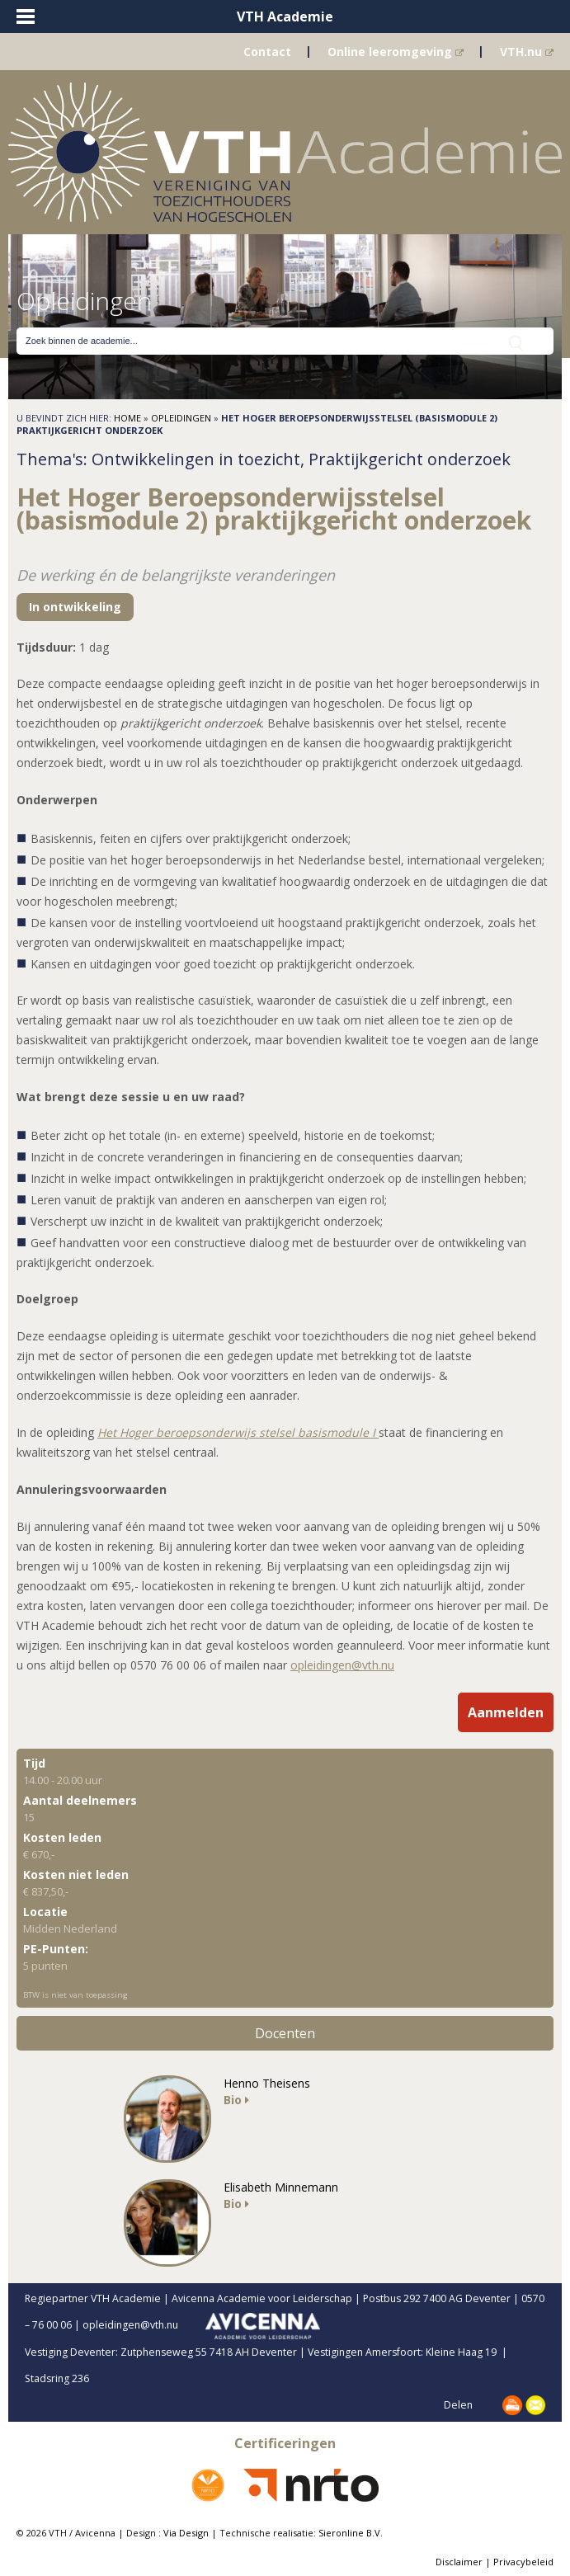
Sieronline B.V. (350, 2533)
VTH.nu (527, 51)
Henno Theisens (267, 2083)
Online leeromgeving (395, 51)
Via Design (186, 2533)
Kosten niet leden (76, 1874)
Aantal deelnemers (80, 1800)
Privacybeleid (523, 2561)
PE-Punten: (55, 1949)
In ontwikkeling (75, 607)
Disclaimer (459, 2561)
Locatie (45, 1911)
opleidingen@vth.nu (342, 1665)
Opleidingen (181, 418)
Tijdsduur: (46, 647)
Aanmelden (506, 1712)
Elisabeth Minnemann (281, 2187)
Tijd (34, 1763)
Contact (267, 51)
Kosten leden (62, 1837)
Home (127, 418)
